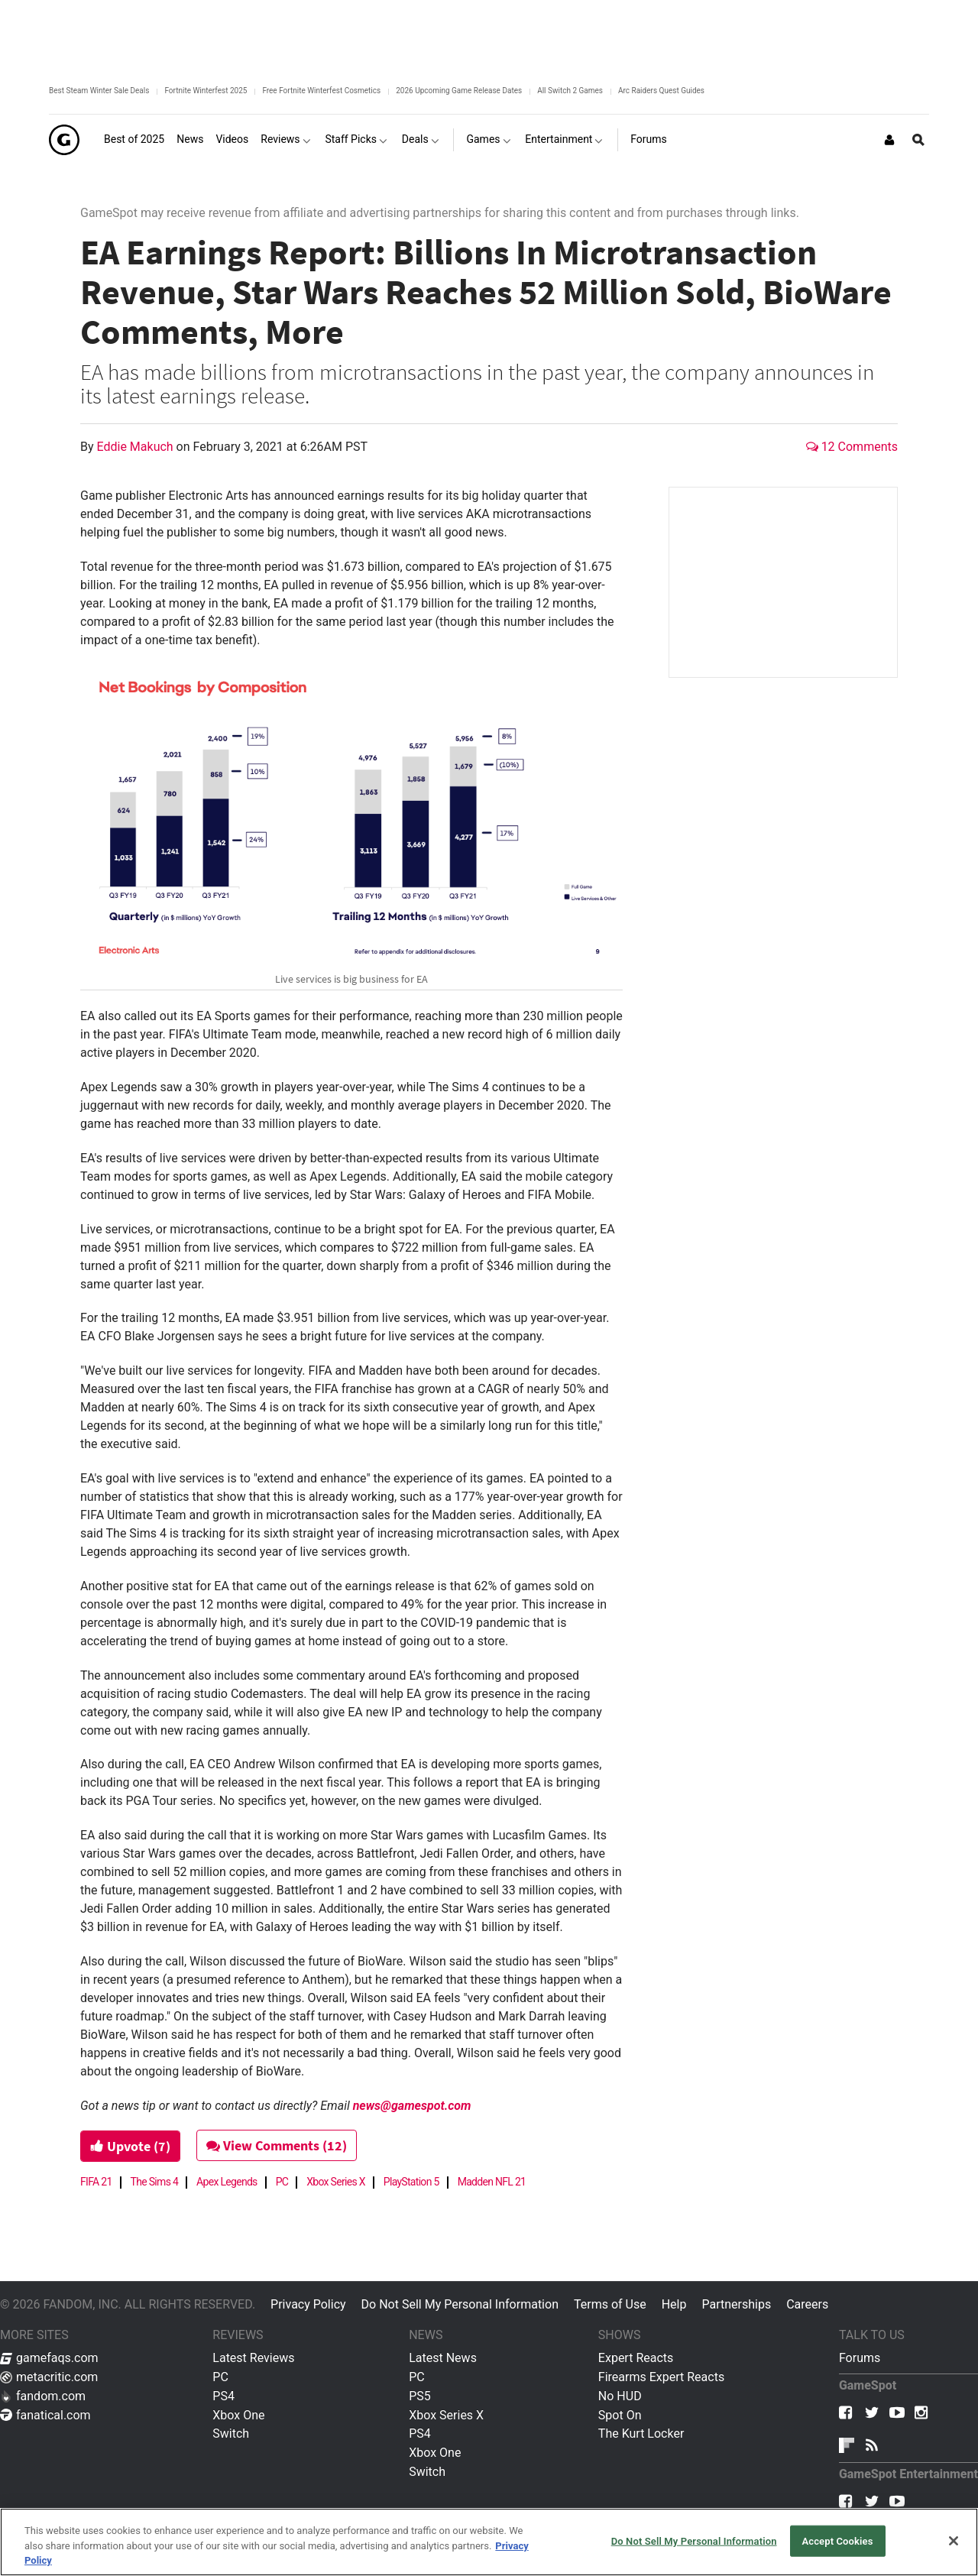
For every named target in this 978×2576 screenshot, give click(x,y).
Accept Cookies (837, 2540)
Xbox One (238, 2415)
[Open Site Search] (918, 140)
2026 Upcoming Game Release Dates (459, 90)
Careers (807, 2304)
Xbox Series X (335, 2182)
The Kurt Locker (641, 2433)
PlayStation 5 (411, 2182)
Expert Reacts (635, 2358)
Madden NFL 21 (492, 2182)
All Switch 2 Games (570, 90)
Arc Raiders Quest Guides (661, 90)
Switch (230, 2433)
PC (282, 2182)
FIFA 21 (96, 2182)
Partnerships (736, 2304)
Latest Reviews (253, 2358)
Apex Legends (226, 2182)
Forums (859, 2358)
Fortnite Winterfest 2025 (205, 90)
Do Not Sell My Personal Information (460, 2304)
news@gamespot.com (412, 2105)
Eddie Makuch (136, 446)
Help (674, 2304)
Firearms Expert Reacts (661, 2377)
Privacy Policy (308, 2304)
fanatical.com (45, 2415)
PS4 (223, 2396)
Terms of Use (610, 2304)
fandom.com (43, 2396)
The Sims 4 (155, 2182)
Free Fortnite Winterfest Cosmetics (321, 90)
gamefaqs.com (49, 2358)
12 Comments (852, 446)
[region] (489, 2542)
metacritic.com (49, 2377)
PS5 (420, 2396)
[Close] (953, 2541)
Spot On (620, 2415)
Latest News (443, 2358)
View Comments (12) (276, 2145)
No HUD (620, 2396)
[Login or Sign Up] (889, 140)
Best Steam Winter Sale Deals (99, 90)
